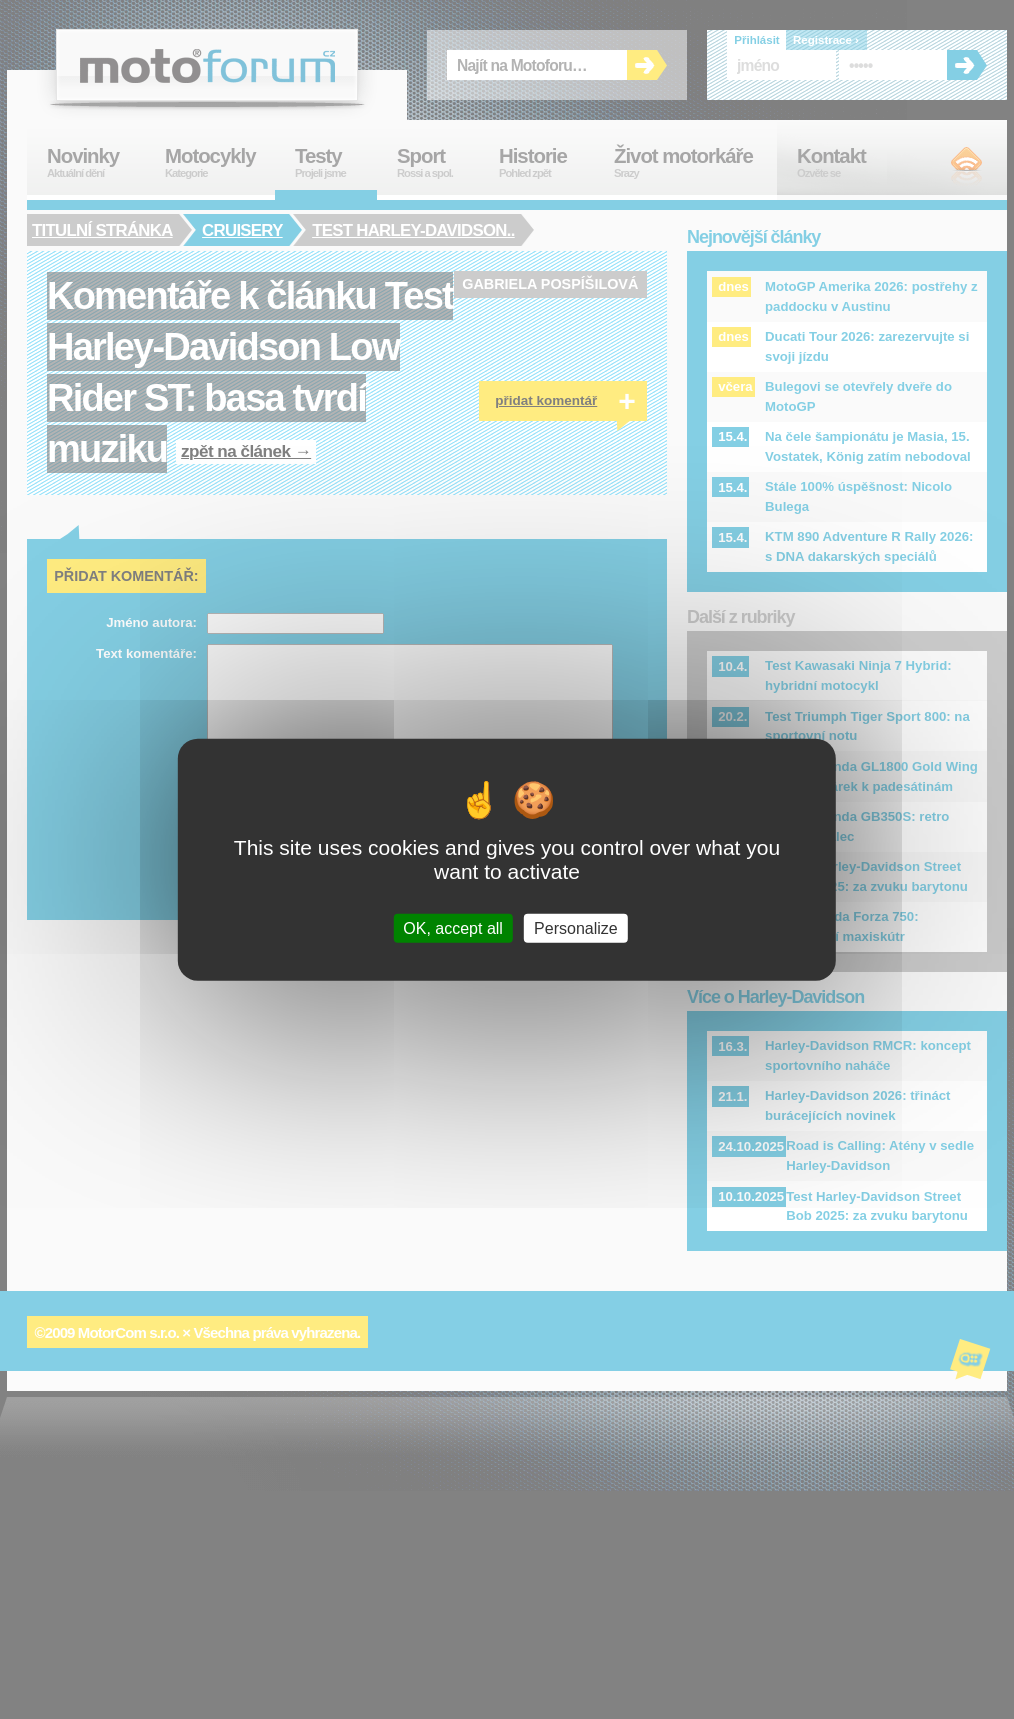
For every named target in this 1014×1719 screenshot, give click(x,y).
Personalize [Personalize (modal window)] (576, 928)
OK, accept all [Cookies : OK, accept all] (453, 928)
